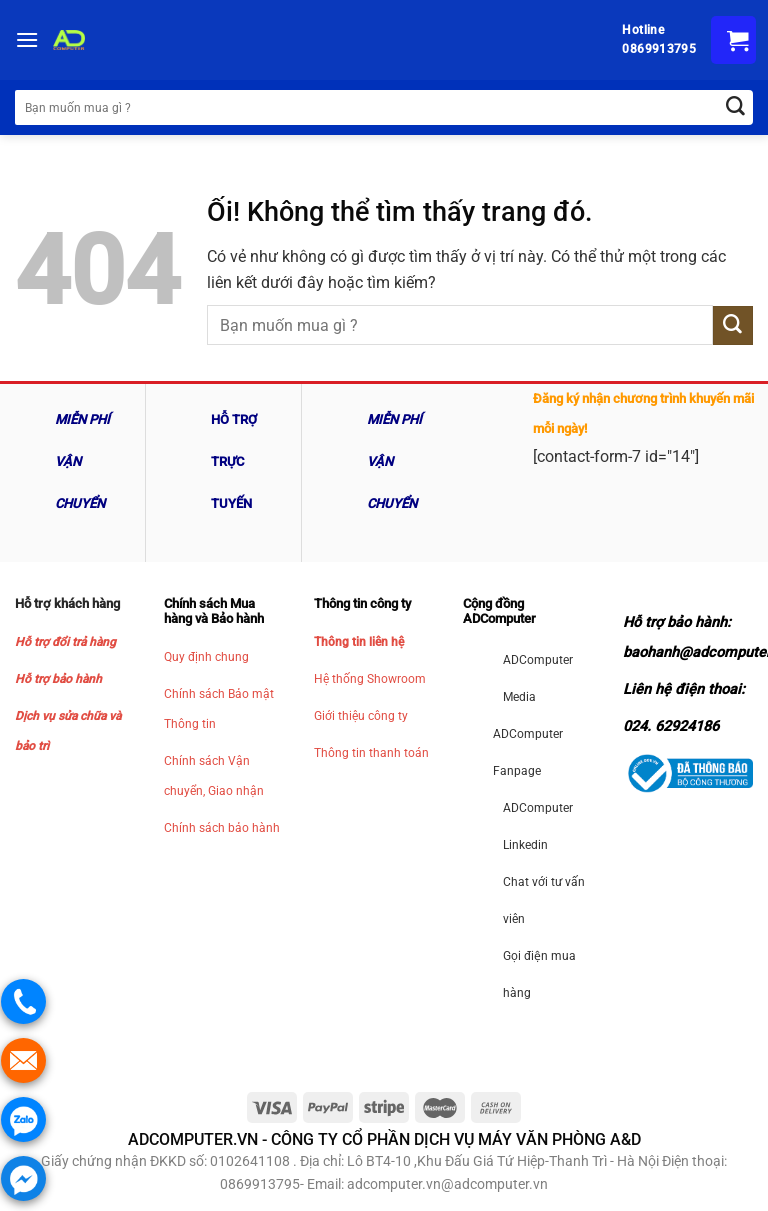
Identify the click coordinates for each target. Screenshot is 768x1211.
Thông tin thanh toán (371, 753)
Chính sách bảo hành (222, 828)
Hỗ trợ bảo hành (58, 679)
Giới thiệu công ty (361, 716)
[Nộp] (733, 325)
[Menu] (27, 39)
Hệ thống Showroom (370, 679)
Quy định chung (206, 657)
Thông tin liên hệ (359, 642)
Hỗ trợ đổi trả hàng (65, 642)
